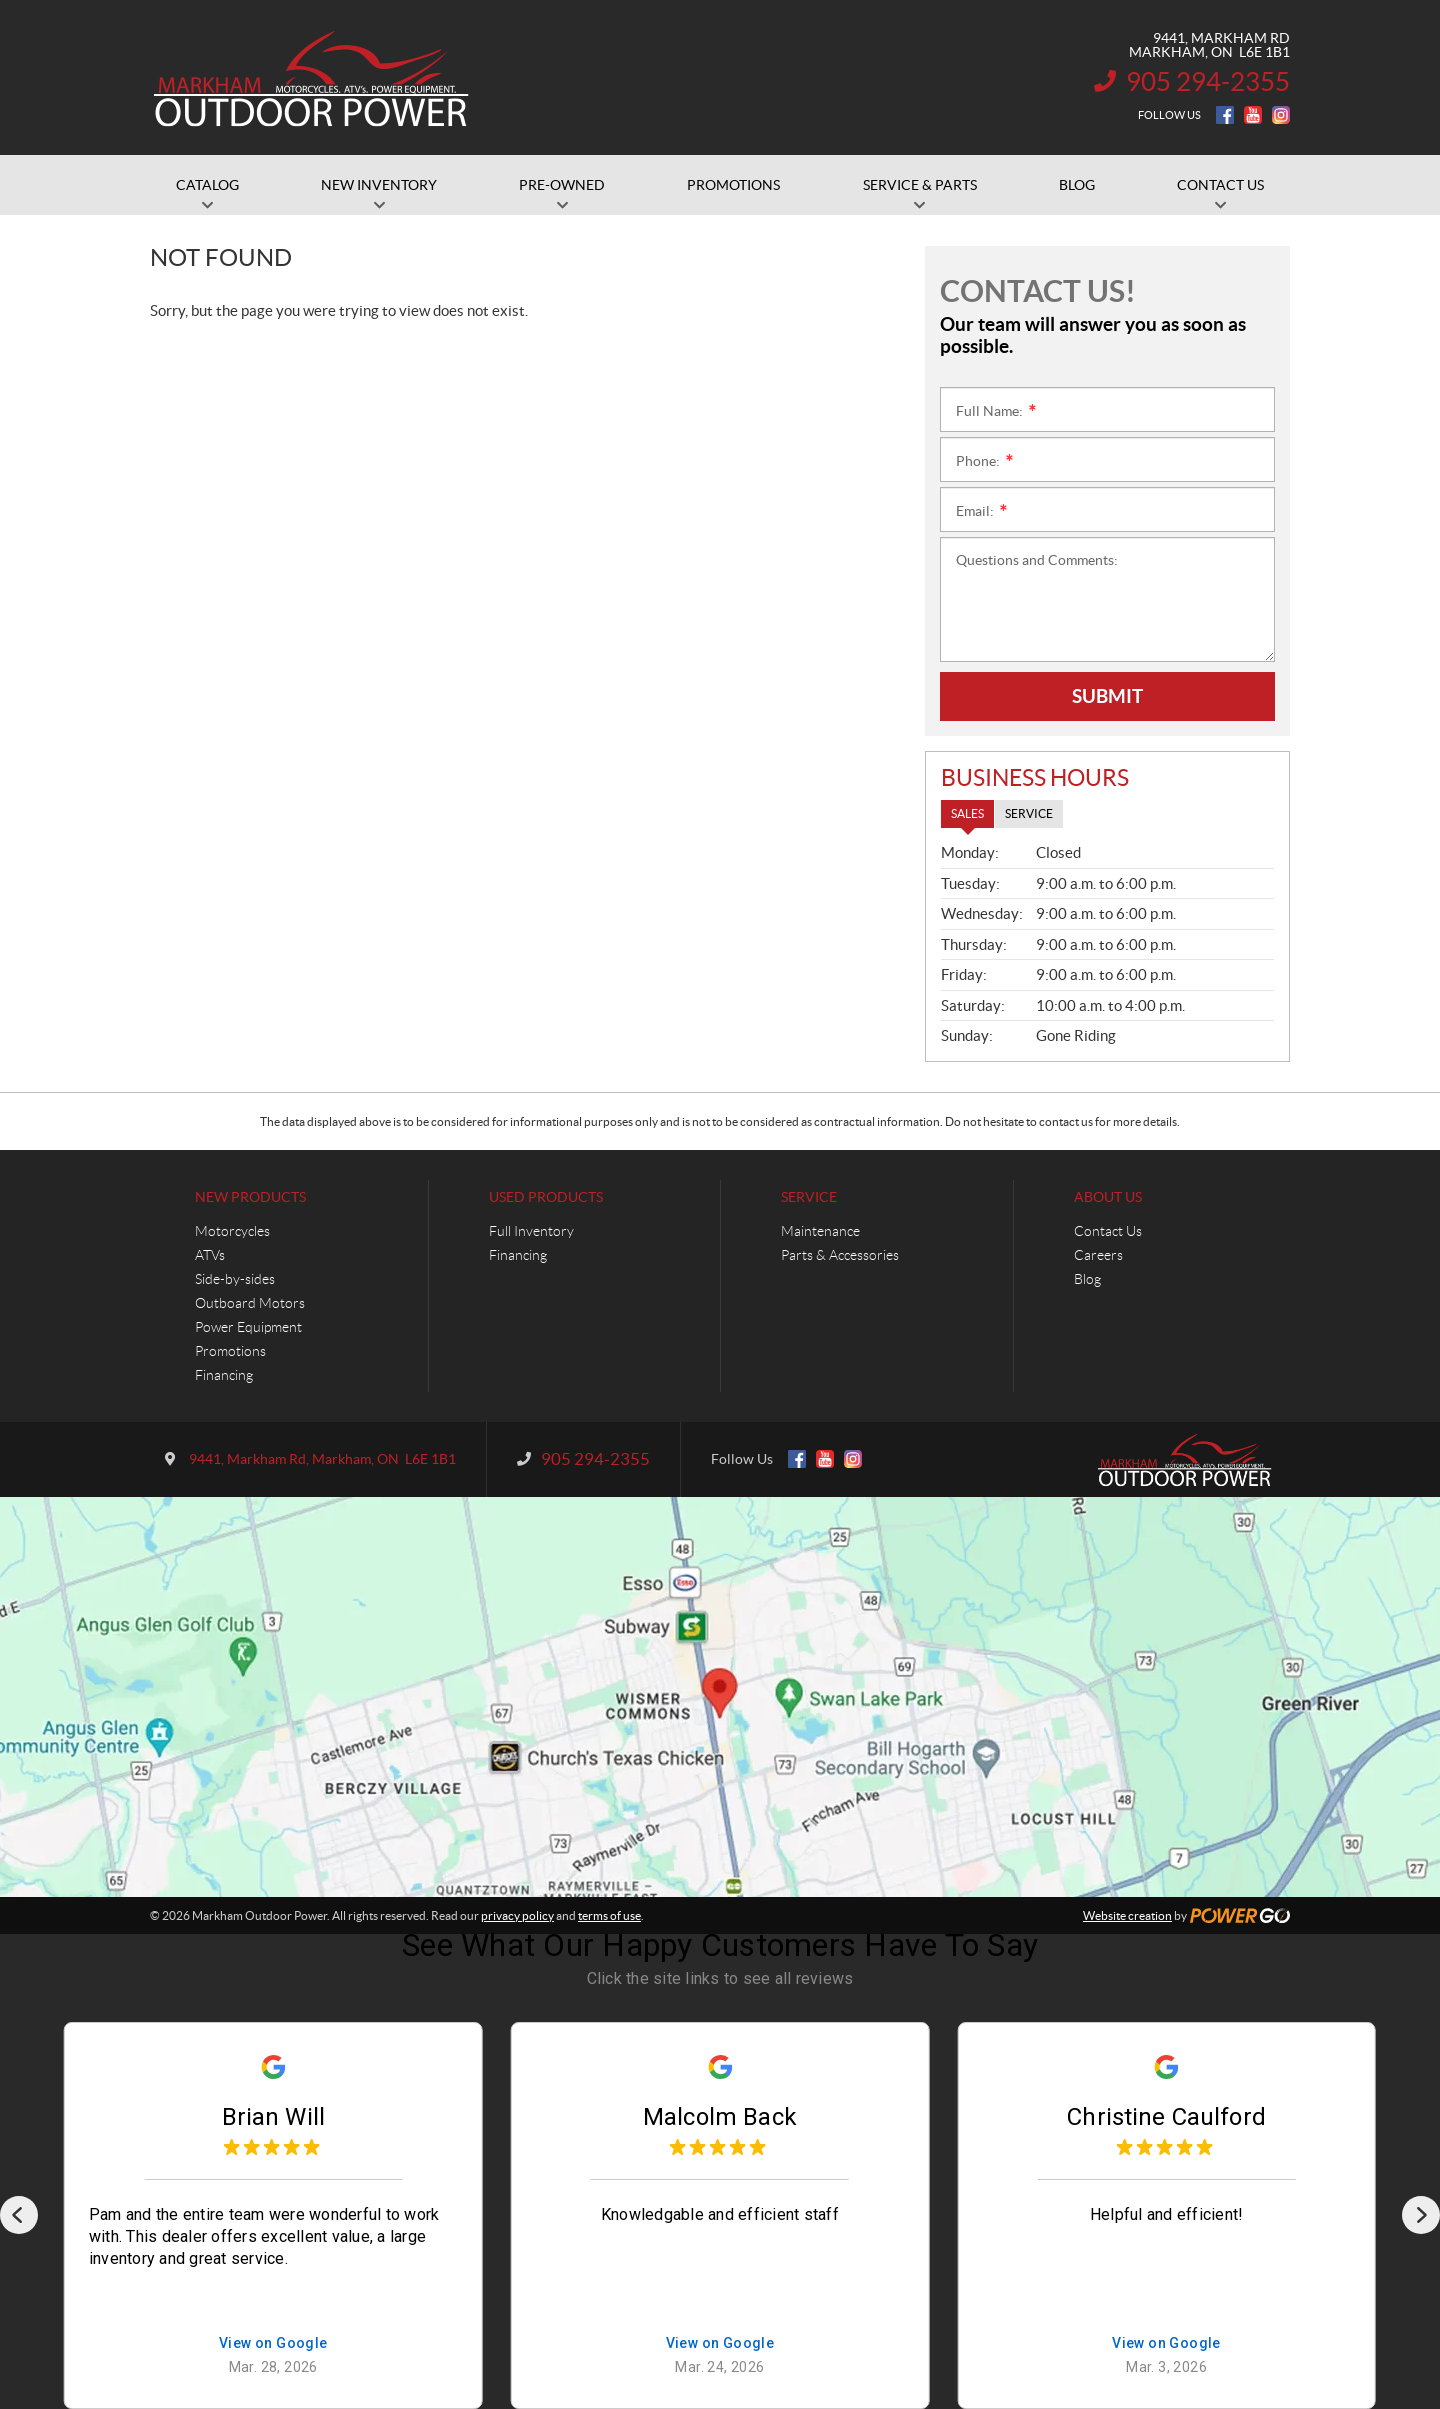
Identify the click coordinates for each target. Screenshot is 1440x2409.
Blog (1087, 1279)
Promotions (230, 1351)
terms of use (609, 1915)
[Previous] (19, 2215)
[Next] (1421, 2215)
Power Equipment (248, 1327)
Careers (1098, 1255)
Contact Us (1108, 1231)
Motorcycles (232, 1231)
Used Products (546, 1197)
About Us (1108, 1197)
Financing (224, 1375)
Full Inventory (531, 1231)
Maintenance (820, 1231)
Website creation (1127, 1915)
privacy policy (517, 1915)
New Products (250, 1197)
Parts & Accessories (840, 1255)
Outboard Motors (250, 1303)
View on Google (273, 2343)
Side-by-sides (235, 1279)
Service (809, 1197)
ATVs (210, 1255)
